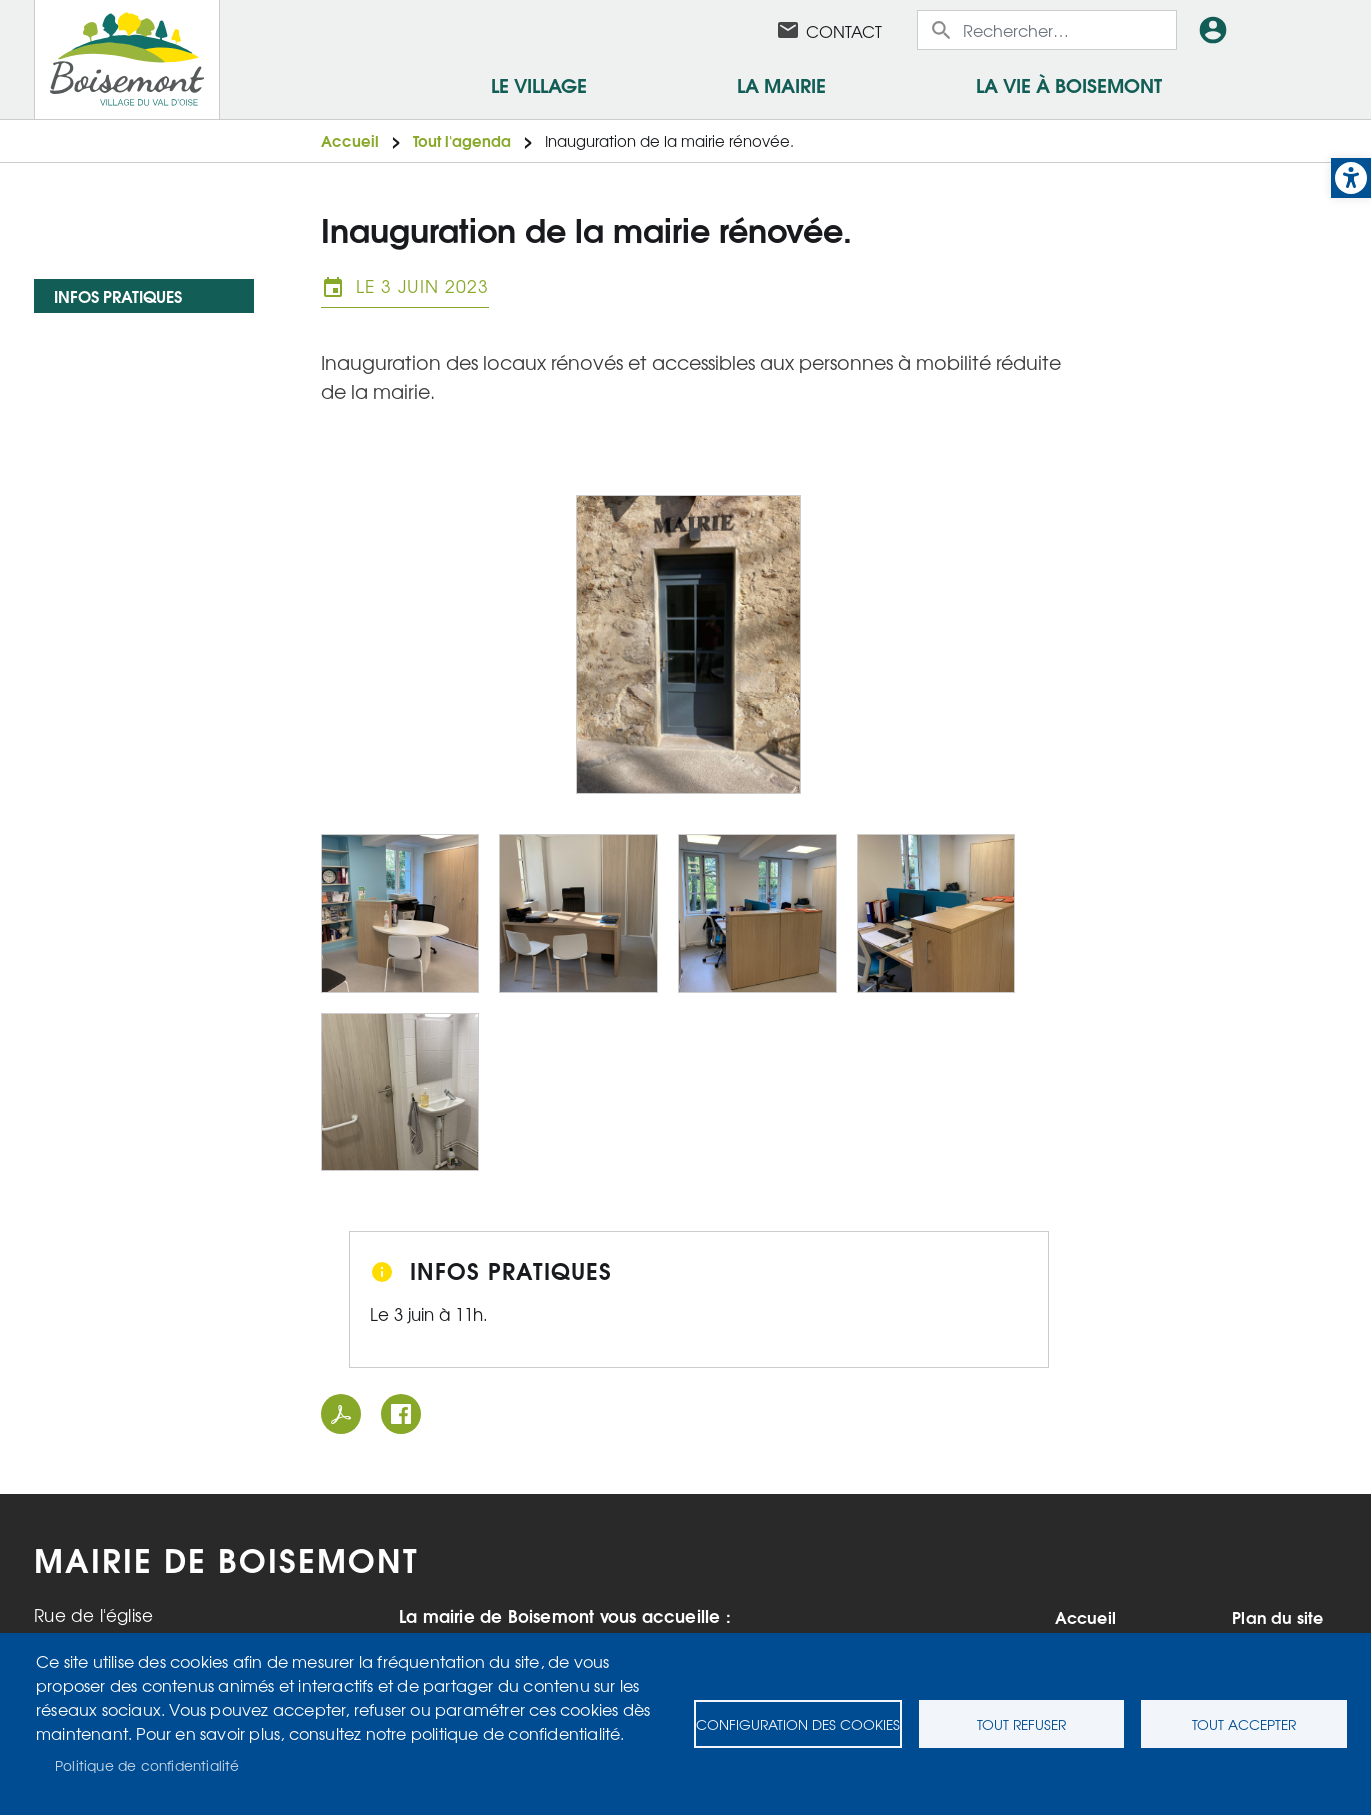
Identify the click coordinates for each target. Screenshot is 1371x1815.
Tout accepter (1244, 1724)
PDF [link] (341, 1414)
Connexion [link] (1217, 30)
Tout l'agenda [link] (462, 140)
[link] (1351, 178)
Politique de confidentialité (147, 1765)
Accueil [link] (350, 140)
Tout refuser (1021, 1724)
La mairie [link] (781, 84)
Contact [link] (844, 31)
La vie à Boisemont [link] (1069, 84)
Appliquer (943, 30)
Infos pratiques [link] (118, 295)
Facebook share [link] (401, 1414)
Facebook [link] (736, 30)
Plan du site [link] (1277, 1617)
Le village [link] (539, 84)
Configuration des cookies (798, 1724)
